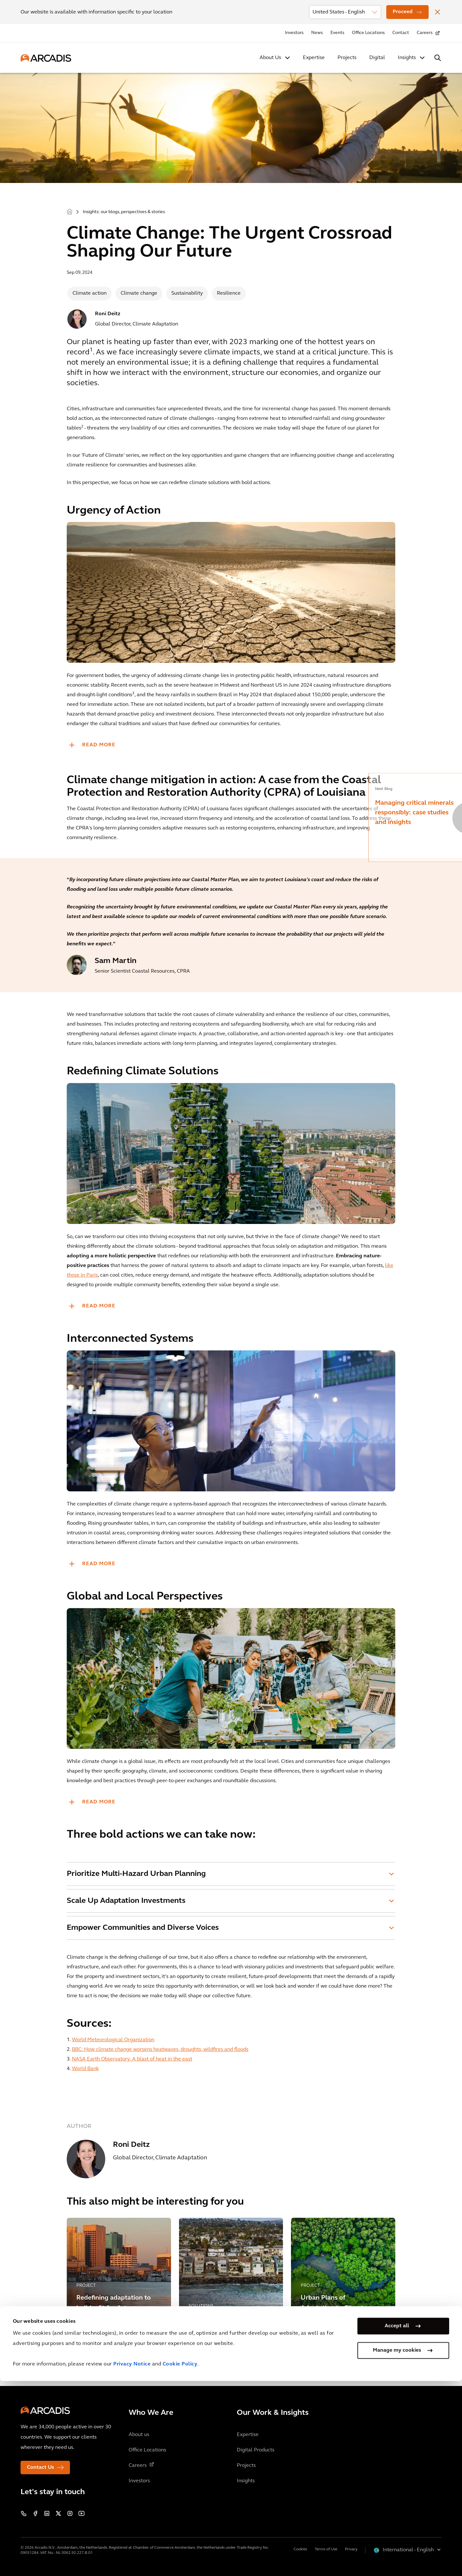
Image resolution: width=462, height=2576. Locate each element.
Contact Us (40, 2467)
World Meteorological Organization (113, 2040)
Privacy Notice (131, 2559)
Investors (294, 32)
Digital (377, 57)
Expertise (314, 57)
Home (70, 211)
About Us (270, 57)
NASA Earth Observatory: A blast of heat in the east (132, 2059)
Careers (424, 32)
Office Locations (368, 32)
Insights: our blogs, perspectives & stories (124, 212)
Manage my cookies (397, 2545)
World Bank (85, 2068)
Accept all (397, 2520)
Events (337, 32)
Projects (347, 57)
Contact (400, 32)
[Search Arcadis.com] (437, 58)
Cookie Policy (180, 2559)
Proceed (403, 11)
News (317, 32)
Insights (407, 57)
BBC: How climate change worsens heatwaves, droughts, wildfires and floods (160, 2049)
